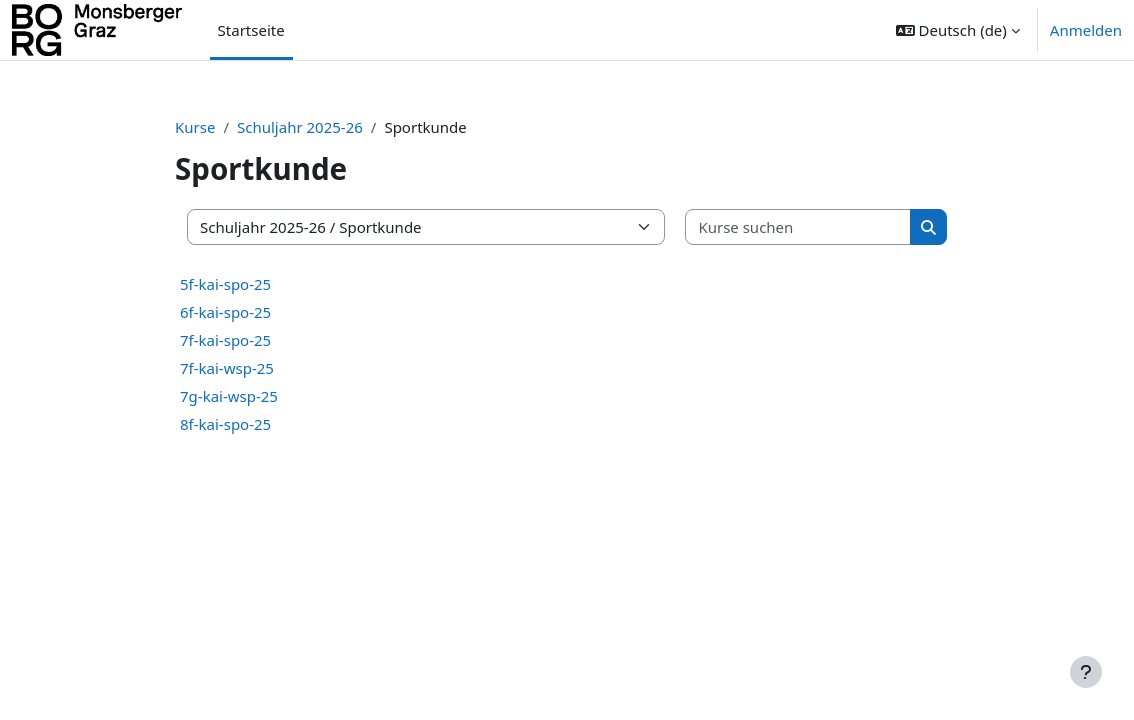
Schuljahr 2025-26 (300, 127)
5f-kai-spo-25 (225, 284)
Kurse (195, 127)
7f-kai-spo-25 (225, 340)
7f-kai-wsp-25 (227, 368)
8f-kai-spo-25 (225, 424)
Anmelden (1086, 30)
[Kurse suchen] (798, 227)
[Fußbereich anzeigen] (1086, 672)
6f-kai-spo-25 (225, 312)
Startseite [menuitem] (251, 30)
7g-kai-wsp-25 (229, 396)
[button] (958, 30)
